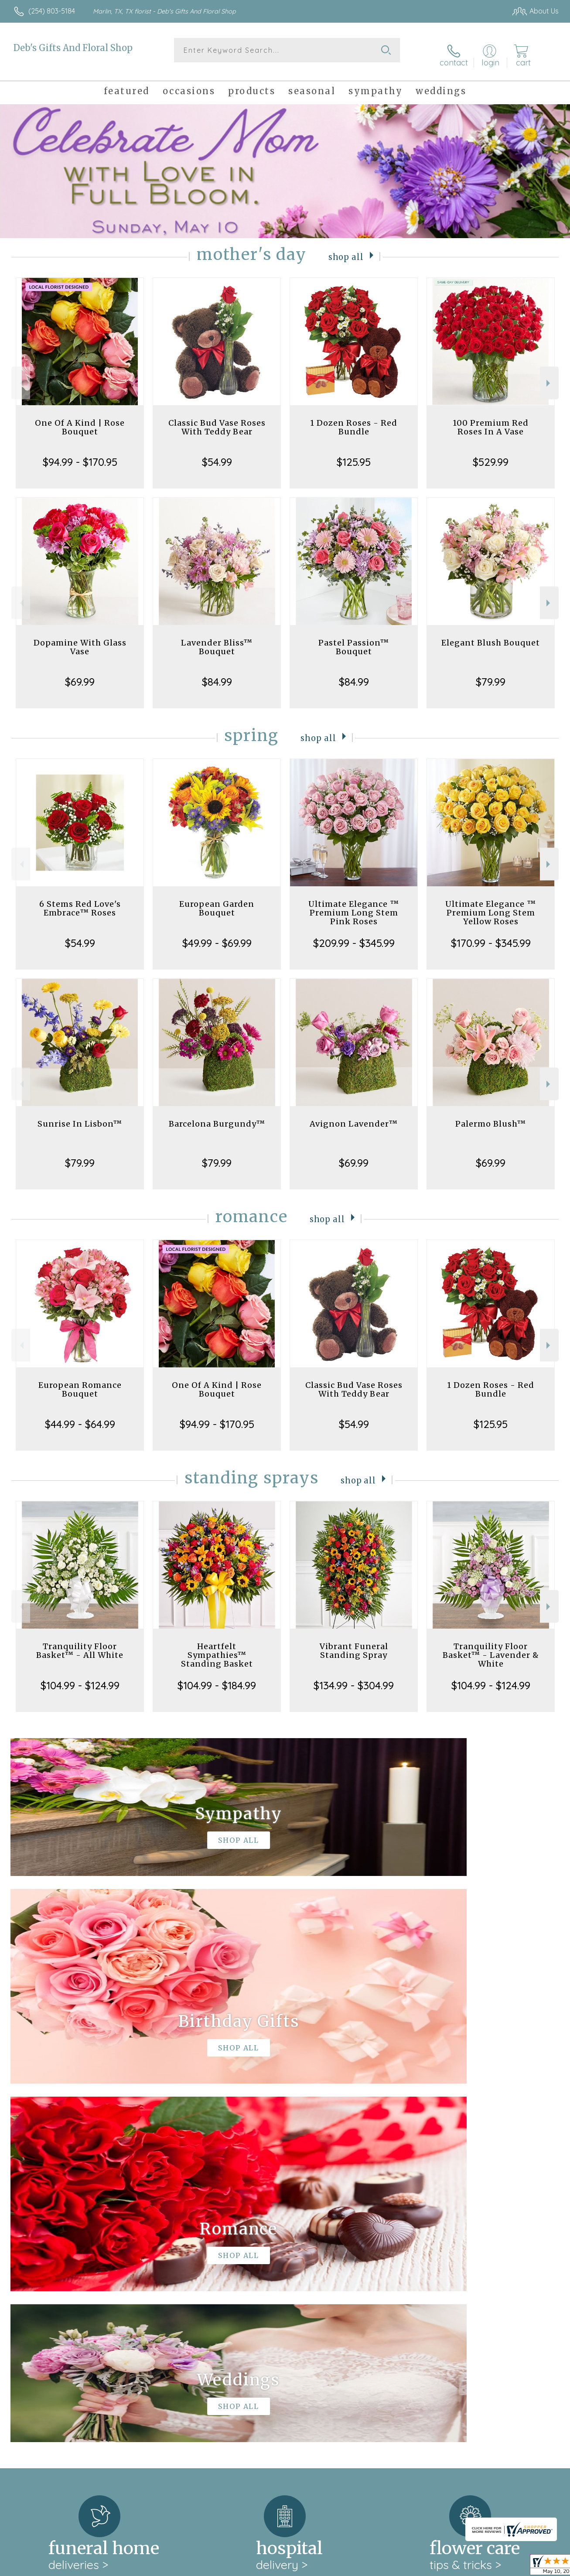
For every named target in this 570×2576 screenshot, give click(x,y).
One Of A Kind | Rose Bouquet (80, 419)
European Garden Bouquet (216, 900)
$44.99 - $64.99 (80, 1416)
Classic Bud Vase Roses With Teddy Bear (217, 419)
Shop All (345, 248)
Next (549, 375)
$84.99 (217, 673)
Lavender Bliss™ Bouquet (217, 639)
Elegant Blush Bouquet (490, 635)
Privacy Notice (417, 2567)
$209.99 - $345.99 (354, 935)
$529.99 (491, 454)
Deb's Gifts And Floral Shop (73, 47)
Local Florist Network (479, 2567)
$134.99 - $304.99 (354, 1677)
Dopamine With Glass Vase (80, 639)
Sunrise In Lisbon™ (80, 1116)
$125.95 (354, 454)
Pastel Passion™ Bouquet (353, 639)
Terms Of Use (366, 2567)
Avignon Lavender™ (354, 1116)
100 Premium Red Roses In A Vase (491, 419)
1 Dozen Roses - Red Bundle (353, 419)
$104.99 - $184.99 (216, 1677)
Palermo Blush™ (490, 1116)
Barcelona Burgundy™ (217, 1116)
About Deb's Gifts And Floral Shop (75, 2263)
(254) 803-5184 (51, 11)
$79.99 (490, 673)
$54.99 (217, 454)
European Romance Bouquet (80, 1381)
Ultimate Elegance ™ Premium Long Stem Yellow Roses (490, 905)
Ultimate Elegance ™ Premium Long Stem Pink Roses (353, 905)
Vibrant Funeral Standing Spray (354, 1642)
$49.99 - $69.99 (217, 935)
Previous (20, 375)
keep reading (311, 2281)
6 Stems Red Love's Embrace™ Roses (80, 900)
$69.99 (80, 673)
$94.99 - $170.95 (80, 454)
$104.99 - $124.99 (80, 1677)
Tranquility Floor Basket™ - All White (79, 1642)
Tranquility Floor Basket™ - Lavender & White (491, 1647)
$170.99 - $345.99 (491, 935)
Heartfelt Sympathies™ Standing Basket (217, 1647)
